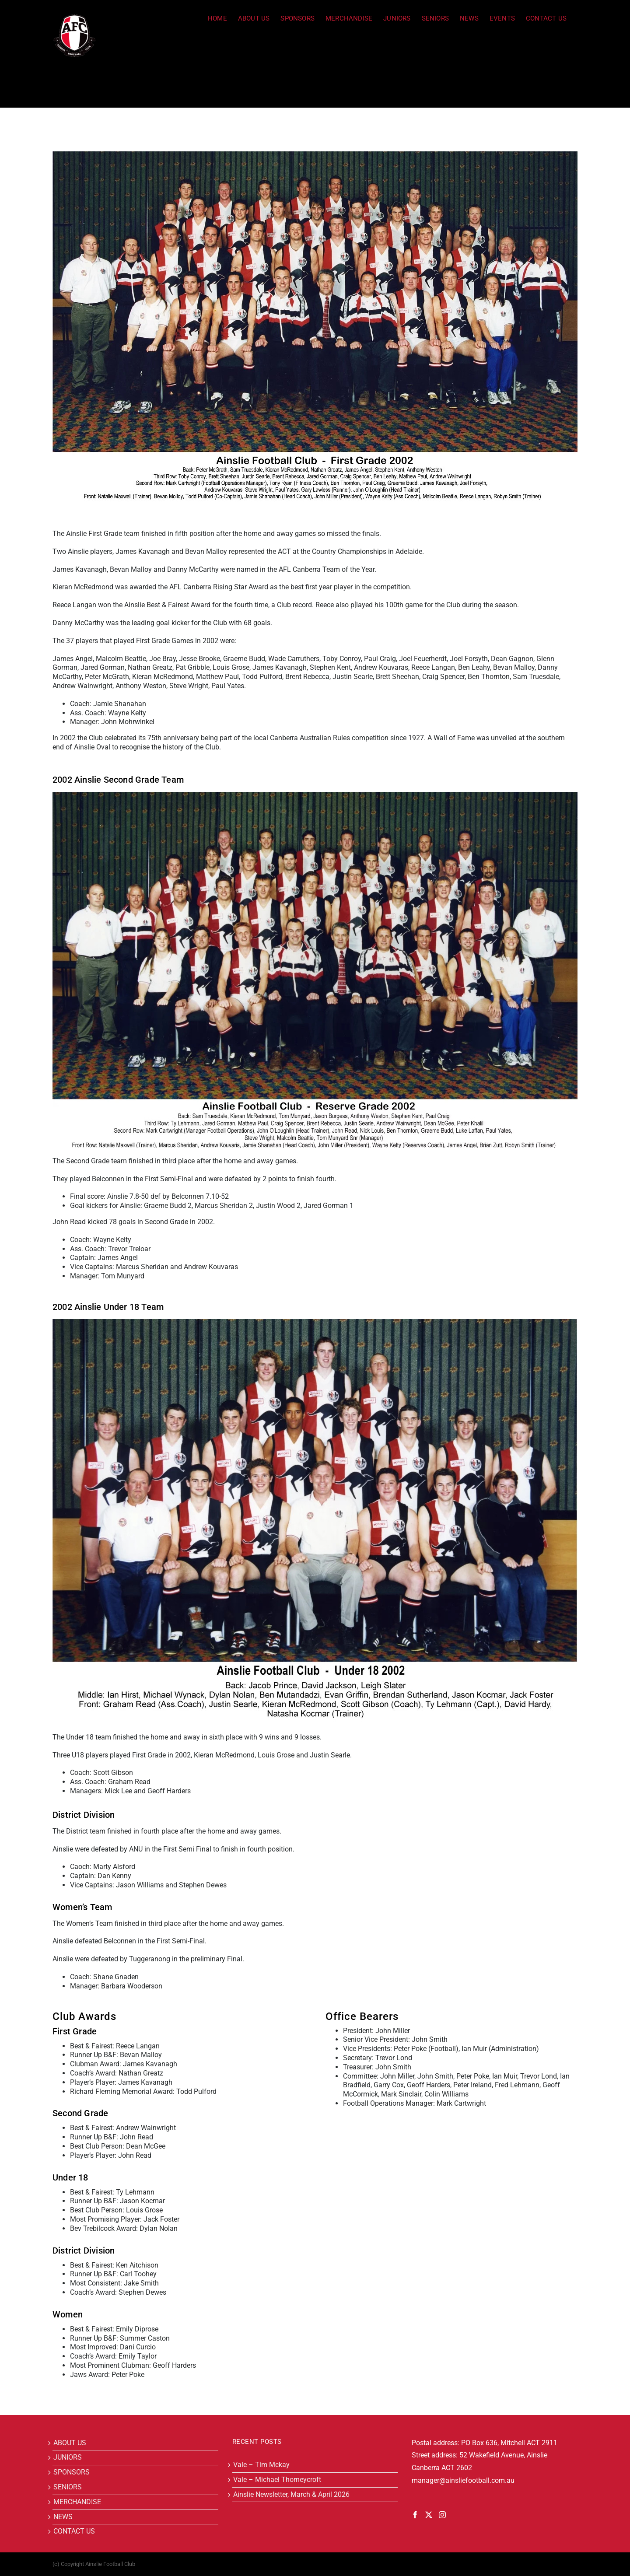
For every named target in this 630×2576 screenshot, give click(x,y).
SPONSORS (71, 2472)
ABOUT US (69, 2443)
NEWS (63, 2517)
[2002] (315, 326)
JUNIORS (67, 2457)
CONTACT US (74, 2531)
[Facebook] (415, 2514)
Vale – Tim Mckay (261, 2464)
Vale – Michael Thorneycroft (277, 2479)
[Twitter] (428, 2514)
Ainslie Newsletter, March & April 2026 (291, 2494)
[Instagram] (442, 2514)
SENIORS (67, 2487)
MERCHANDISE (77, 2502)
